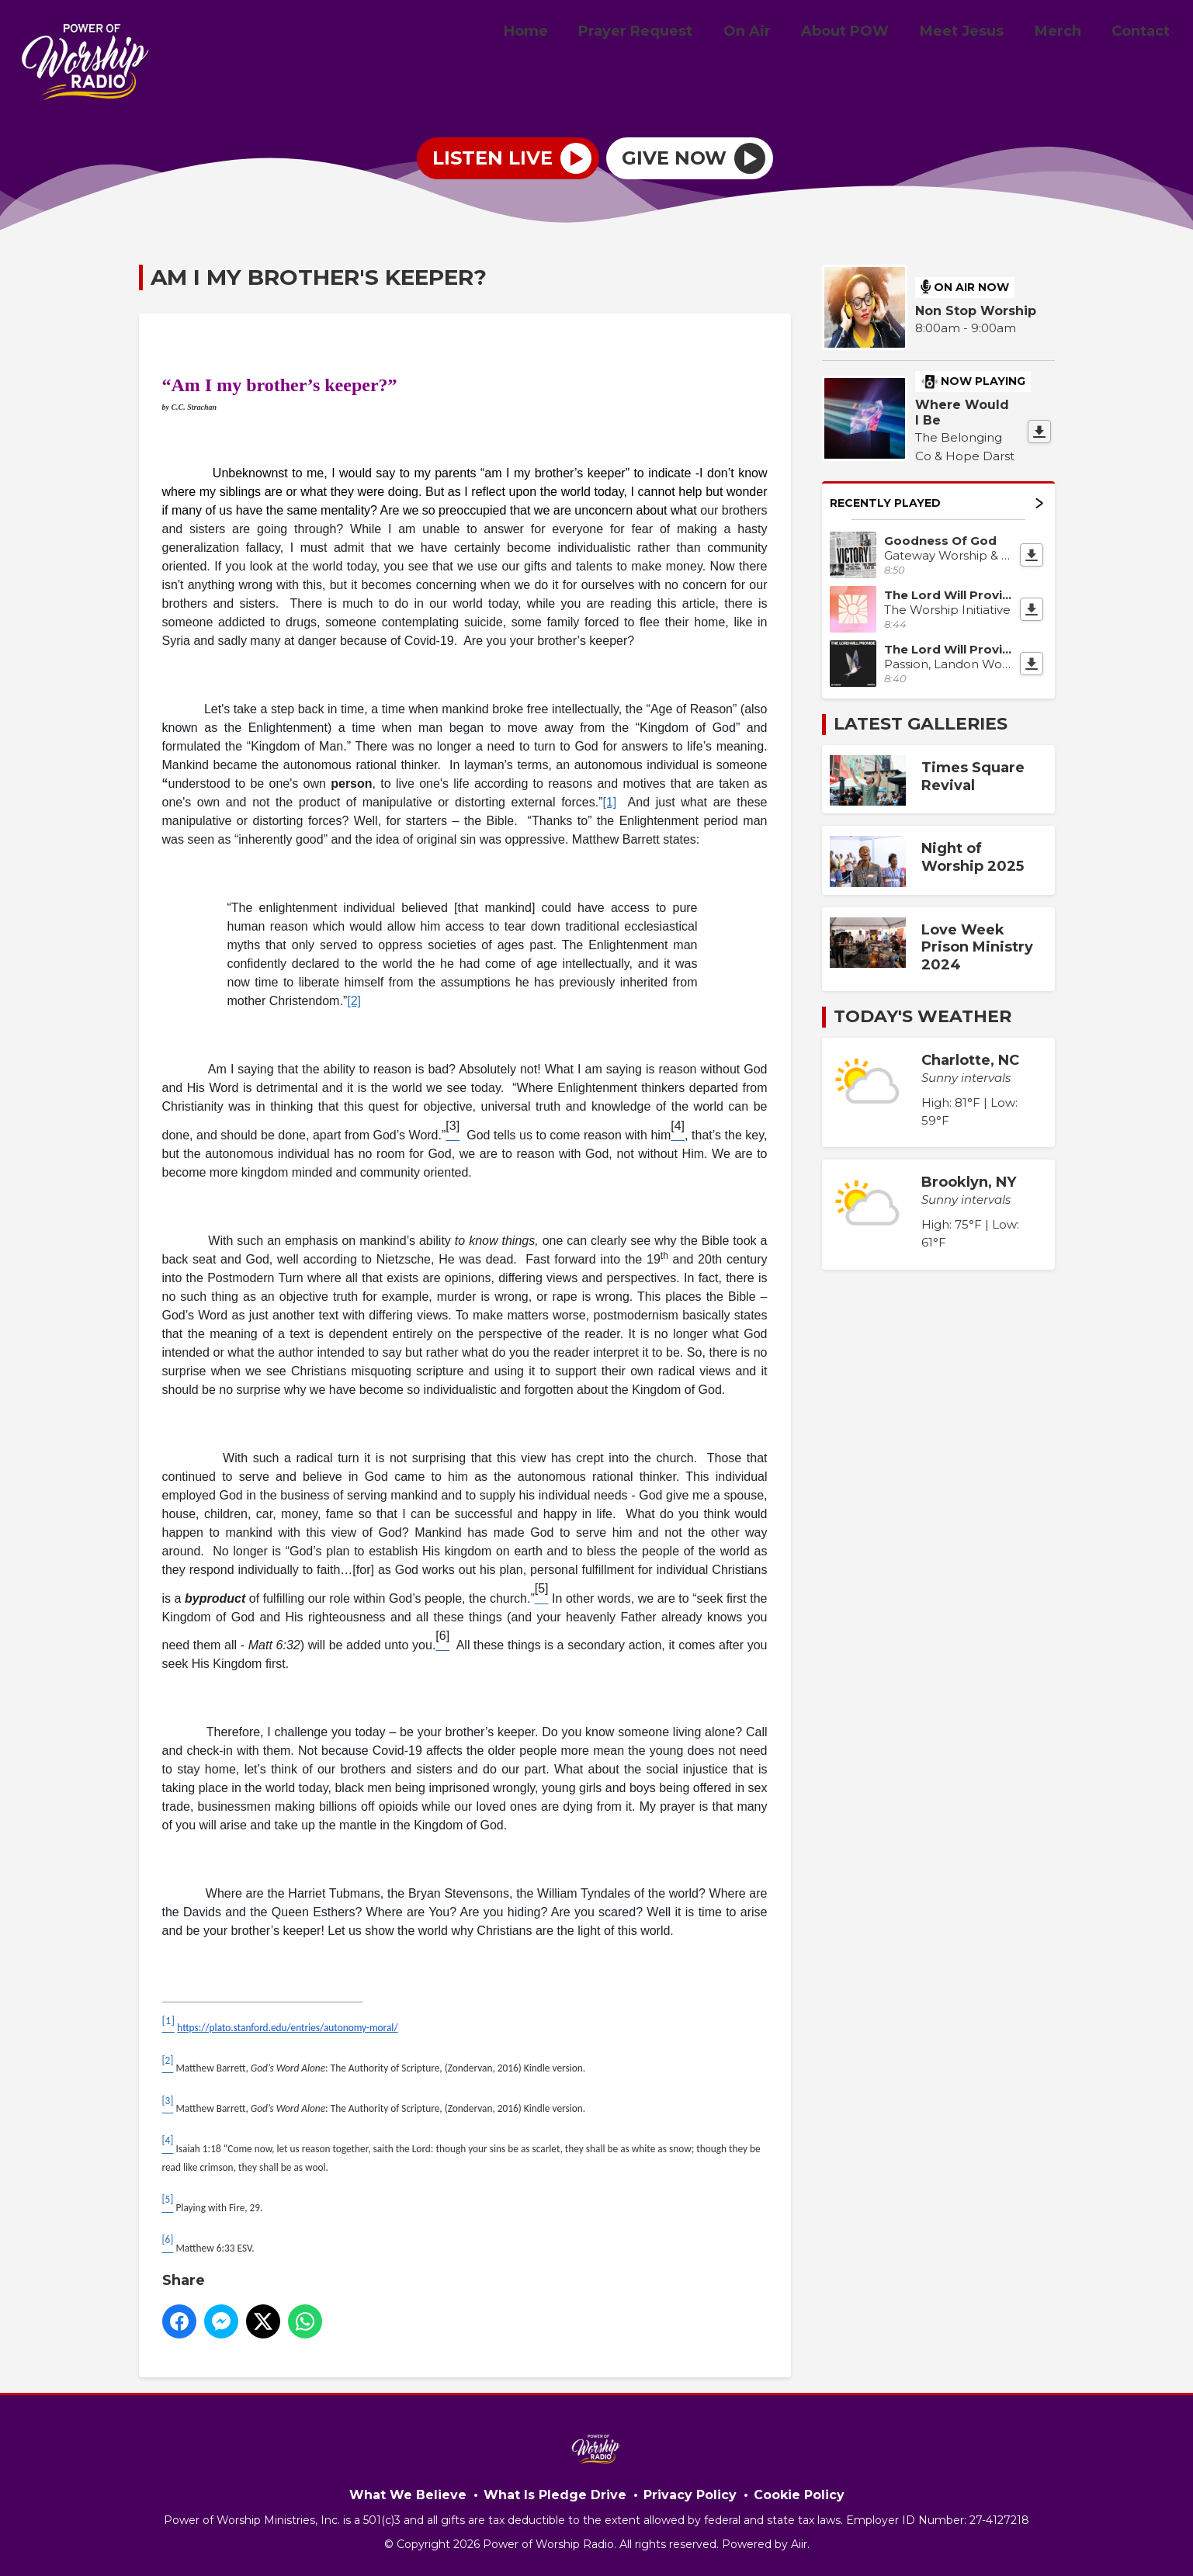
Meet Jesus (976, 33)
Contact (1144, 33)
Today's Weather (922, 1016)
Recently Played (936, 503)
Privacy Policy (690, 2495)
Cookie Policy (799, 2495)
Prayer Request (668, 33)
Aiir (799, 2544)
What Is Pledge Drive (555, 2495)
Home (564, 33)
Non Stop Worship (975, 310)
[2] (354, 1000)
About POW (866, 33)
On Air (773, 33)
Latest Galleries (920, 723)
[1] (609, 802)
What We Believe (407, 2495)
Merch (1066, 33)
